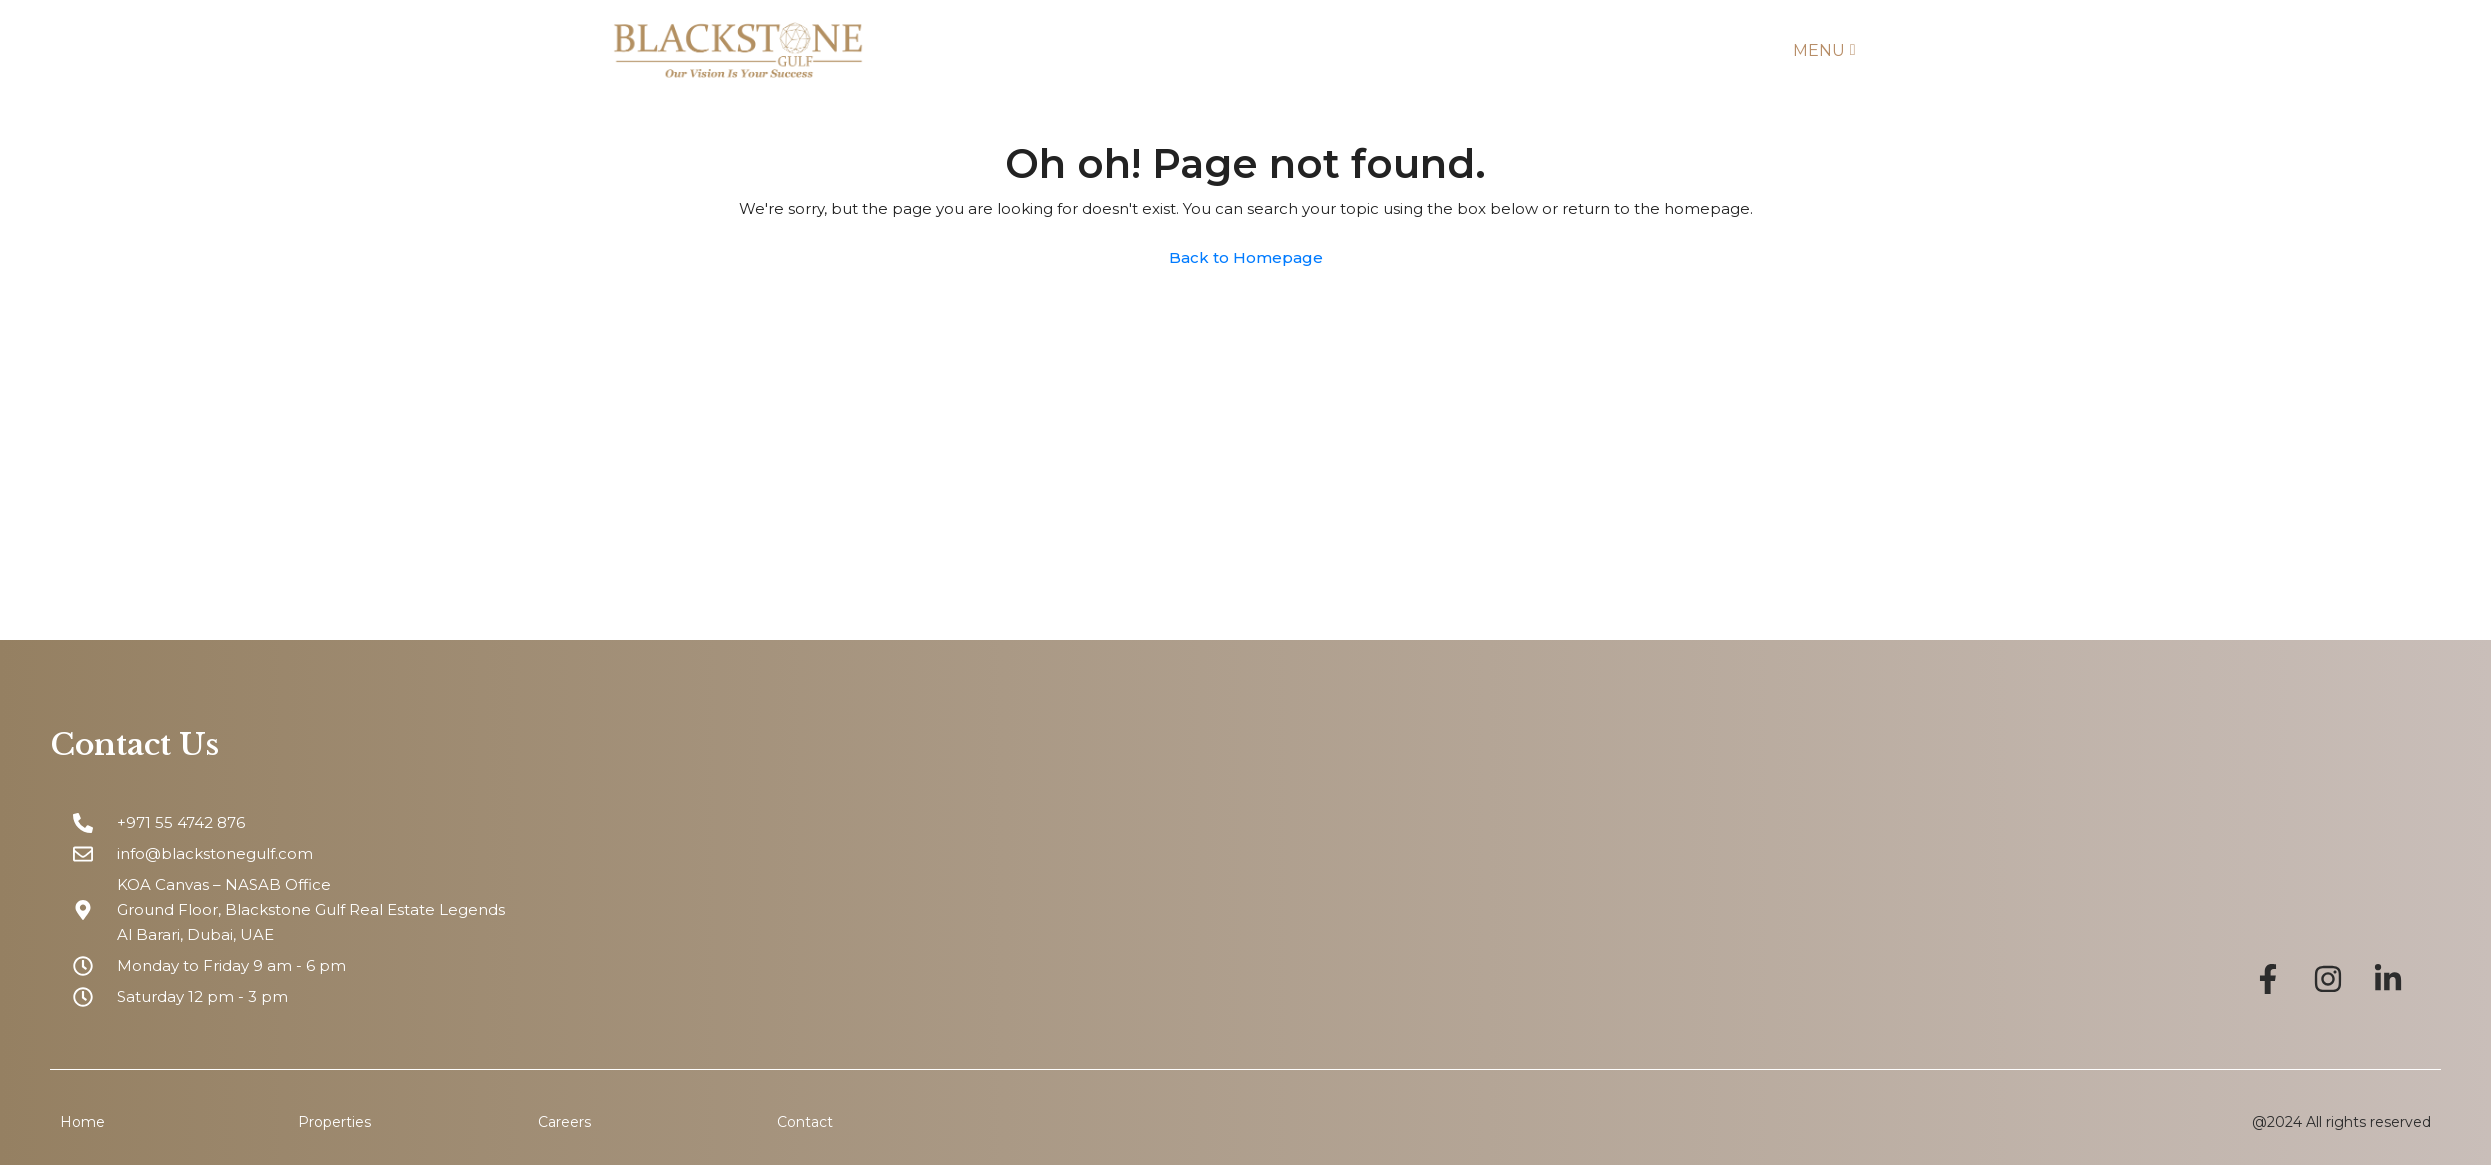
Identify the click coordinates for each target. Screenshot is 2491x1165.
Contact (805, 1122)
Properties (334, 1122)
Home (82, 1122)
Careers (564, 1122)
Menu (1824, 50)
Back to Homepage (1246, 257)
